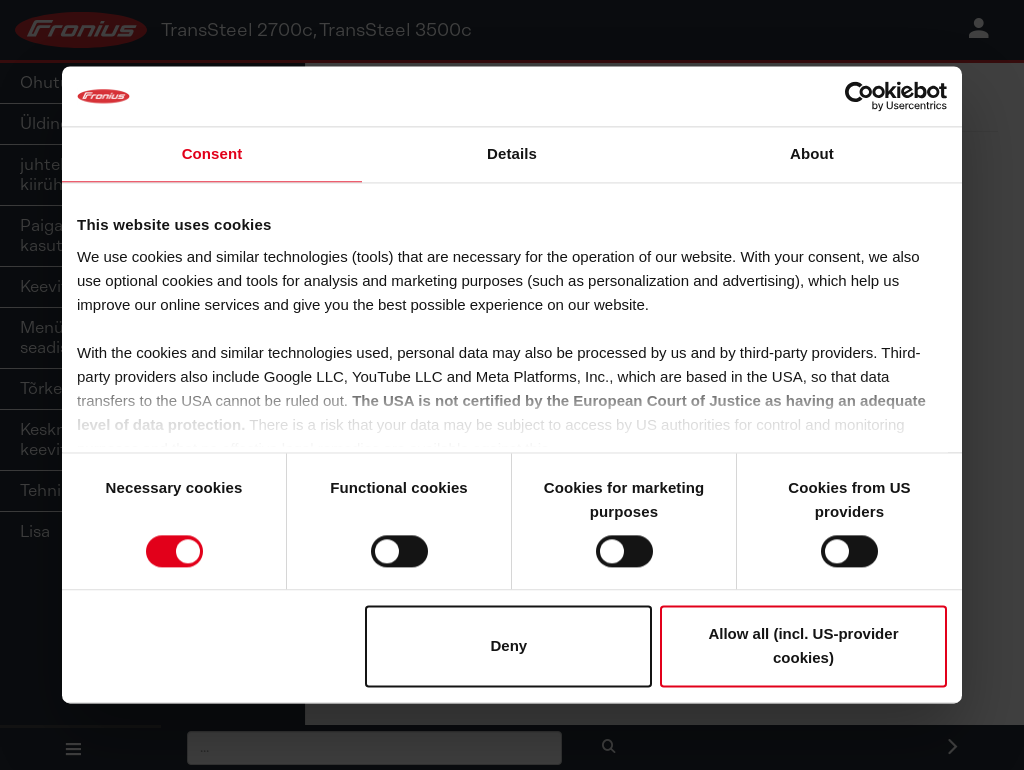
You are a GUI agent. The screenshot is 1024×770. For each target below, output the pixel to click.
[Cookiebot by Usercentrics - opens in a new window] (859, 96)
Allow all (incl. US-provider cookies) (803, 646)
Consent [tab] (212, 153)
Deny (509, 646)
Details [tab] (512, 153)
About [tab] (812, 153)
